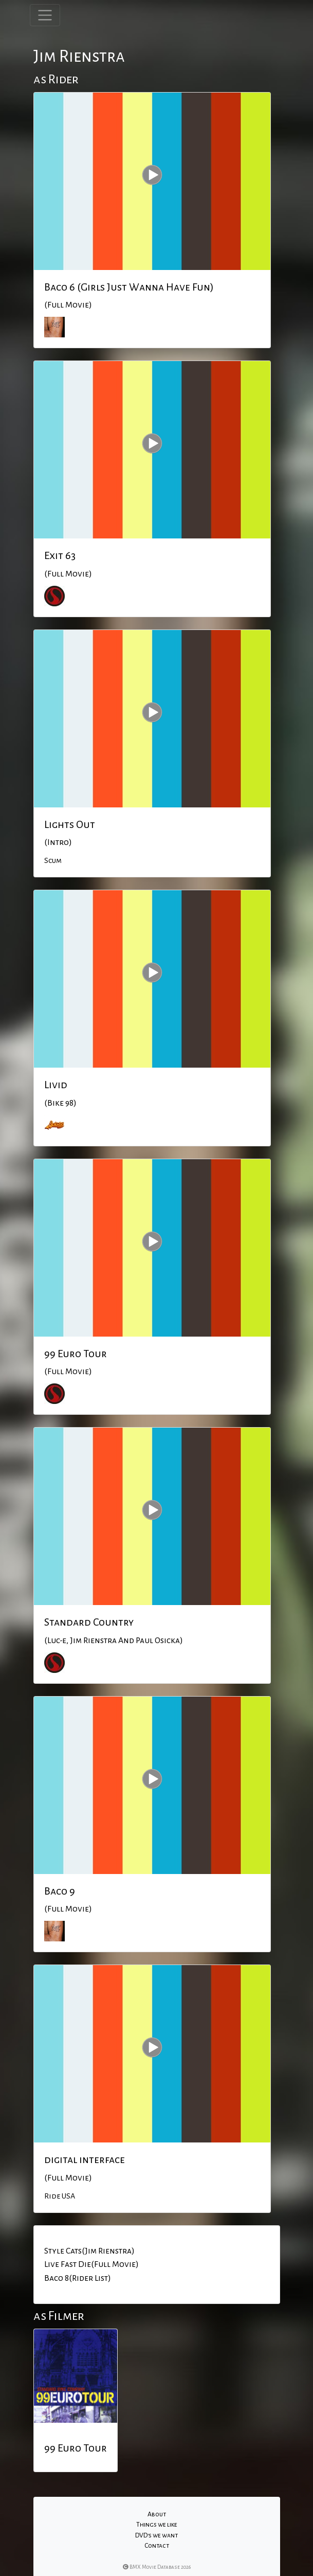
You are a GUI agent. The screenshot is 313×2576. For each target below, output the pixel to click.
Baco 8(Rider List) (77, 2278)
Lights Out (69, 824)
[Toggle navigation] (45, 15)
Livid (55, 1084)
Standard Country (89, 1622)
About (157, 2514)
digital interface (84, 2159)
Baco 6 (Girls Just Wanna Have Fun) (129, 287)
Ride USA (59, 2196)
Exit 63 (60, 555)
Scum (53, 860)
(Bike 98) (60, 1103)
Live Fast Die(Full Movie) (91, 2264)
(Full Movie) (68, 305)
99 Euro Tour (75, 1353)
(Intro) (58, 842)
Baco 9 (59, 1891)
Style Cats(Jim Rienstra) (89, 2251)
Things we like (156, 2524)
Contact (156, 2545)
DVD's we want (156, 2535)
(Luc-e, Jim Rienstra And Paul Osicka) (113, 1640)
